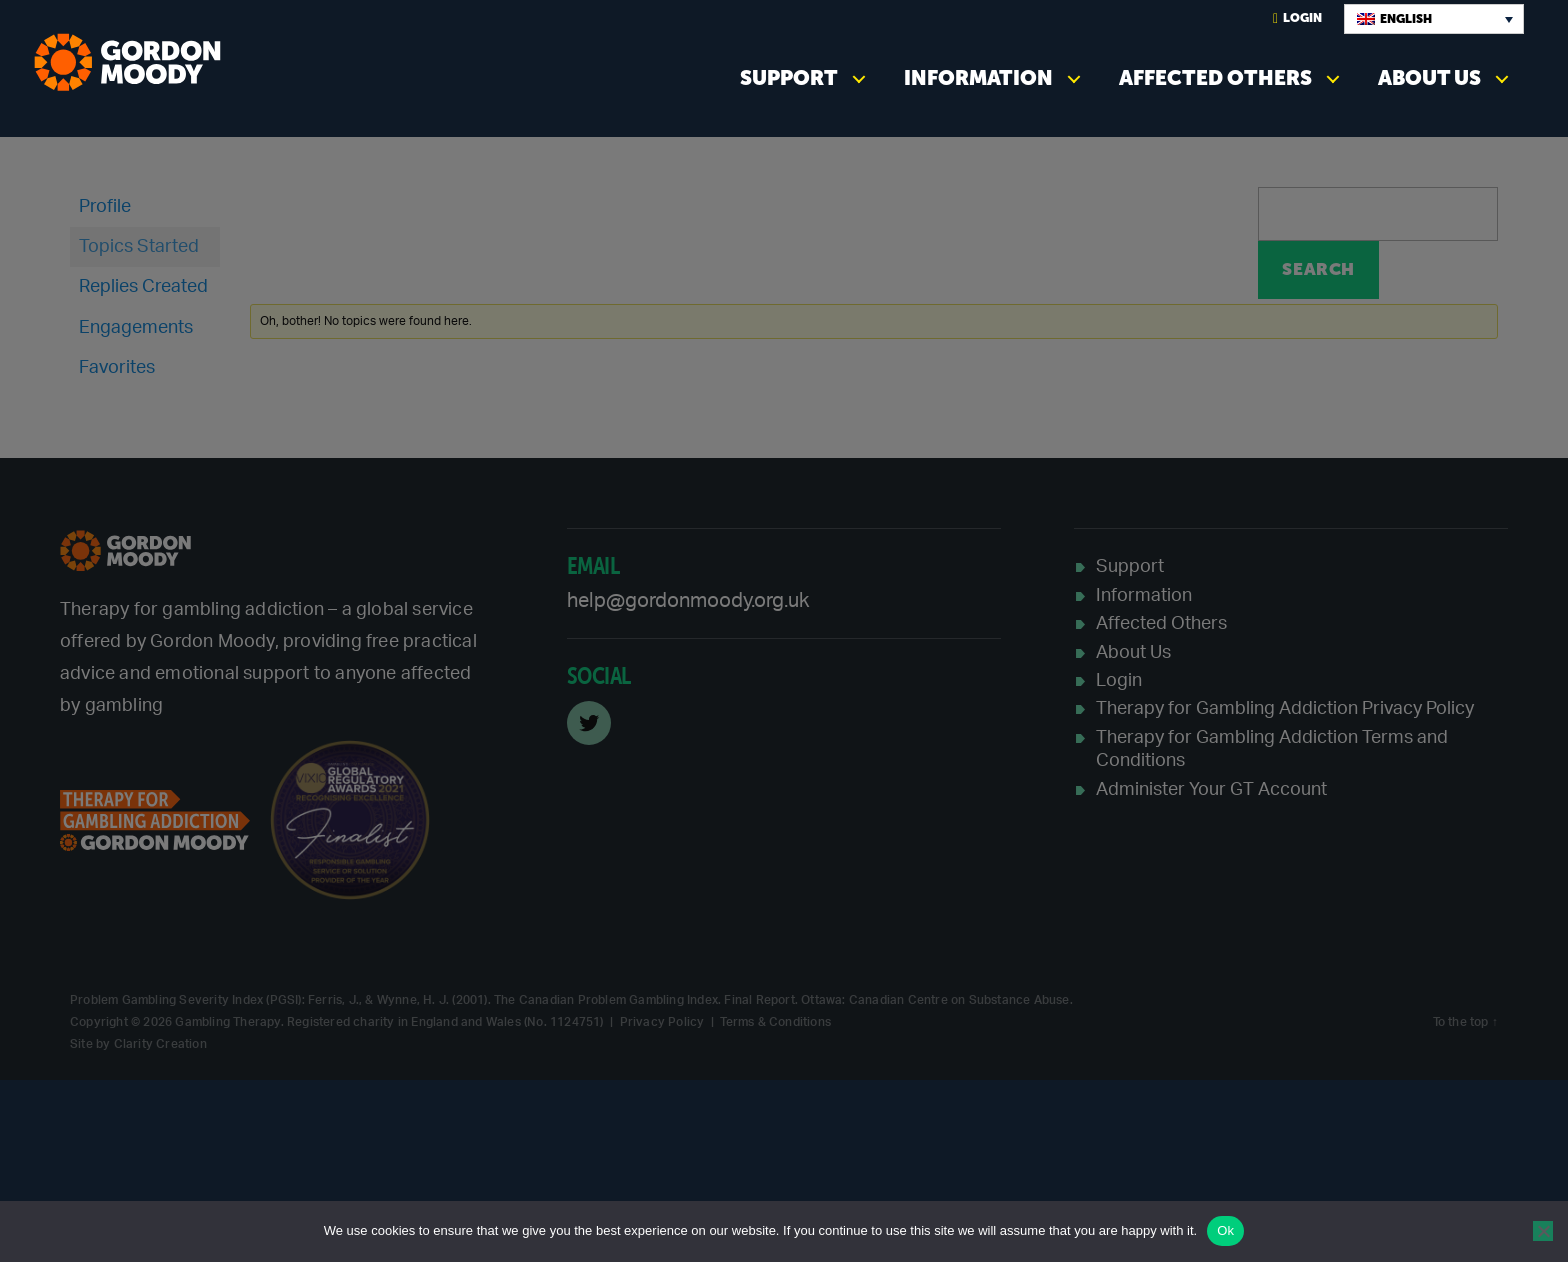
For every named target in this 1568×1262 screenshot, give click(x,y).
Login (1297, 18)
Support (789, 78)
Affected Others (1215, 78)
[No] (1543, 1231)
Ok (1225, 1230)
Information (978, 78)
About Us (1429, 78)
